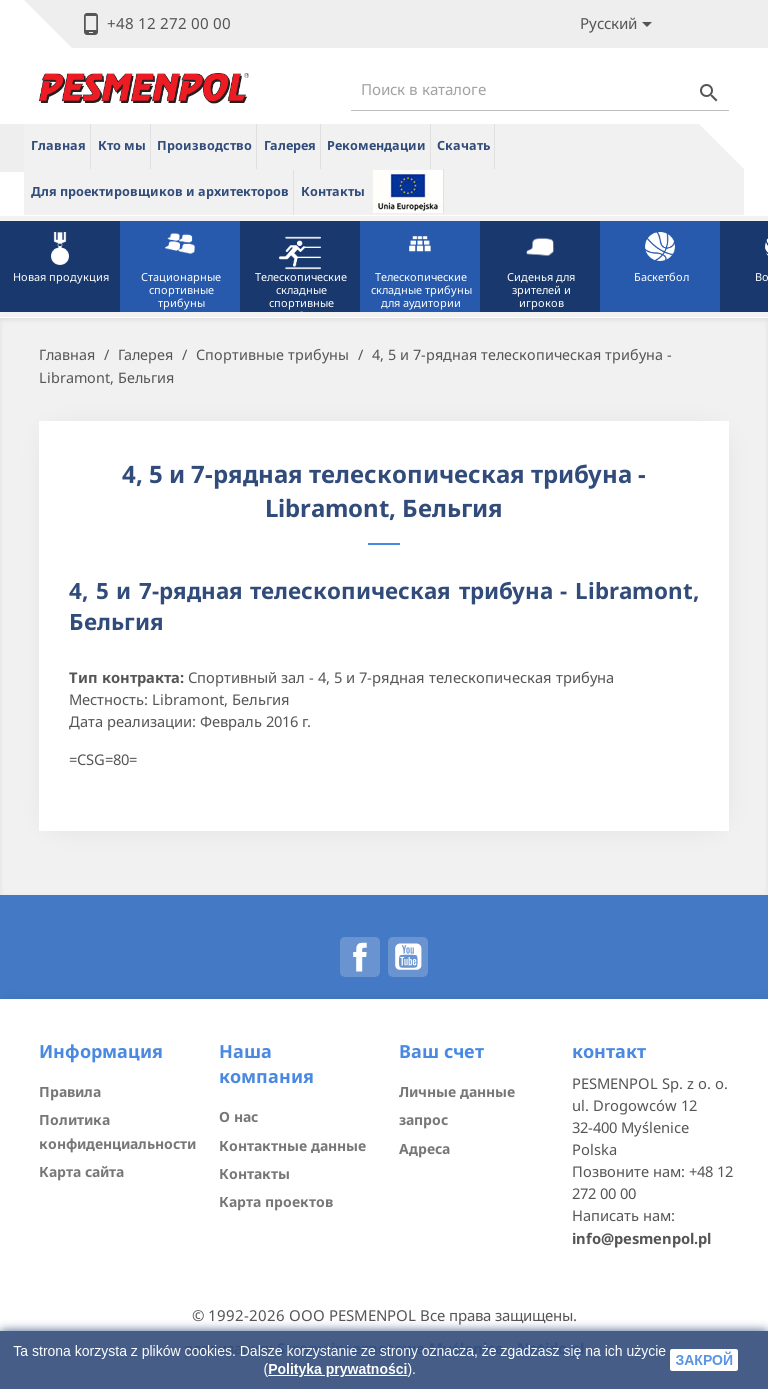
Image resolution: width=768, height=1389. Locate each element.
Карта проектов (276, 1201)
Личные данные (457, 1091)
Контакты (333, 191)
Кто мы (122, 145)
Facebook (360, 957)
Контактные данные (292, 1145)
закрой (704, 1360)
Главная (58, 145)
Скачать (463, 145)
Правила (70, 1091)
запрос (423, 1119)
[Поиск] (540, 89)
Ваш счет (441, 1051)
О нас (238, 1116)
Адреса (424, 1148)
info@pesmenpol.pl (641, 1238)
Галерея (290, 145)
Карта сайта (81, 1171)
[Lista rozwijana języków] (619, 24)
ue (408, 191)
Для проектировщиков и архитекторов (160, 191)
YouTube (408, 957)
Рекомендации (376, 145)
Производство (204, 145)
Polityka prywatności (337, 1369)
